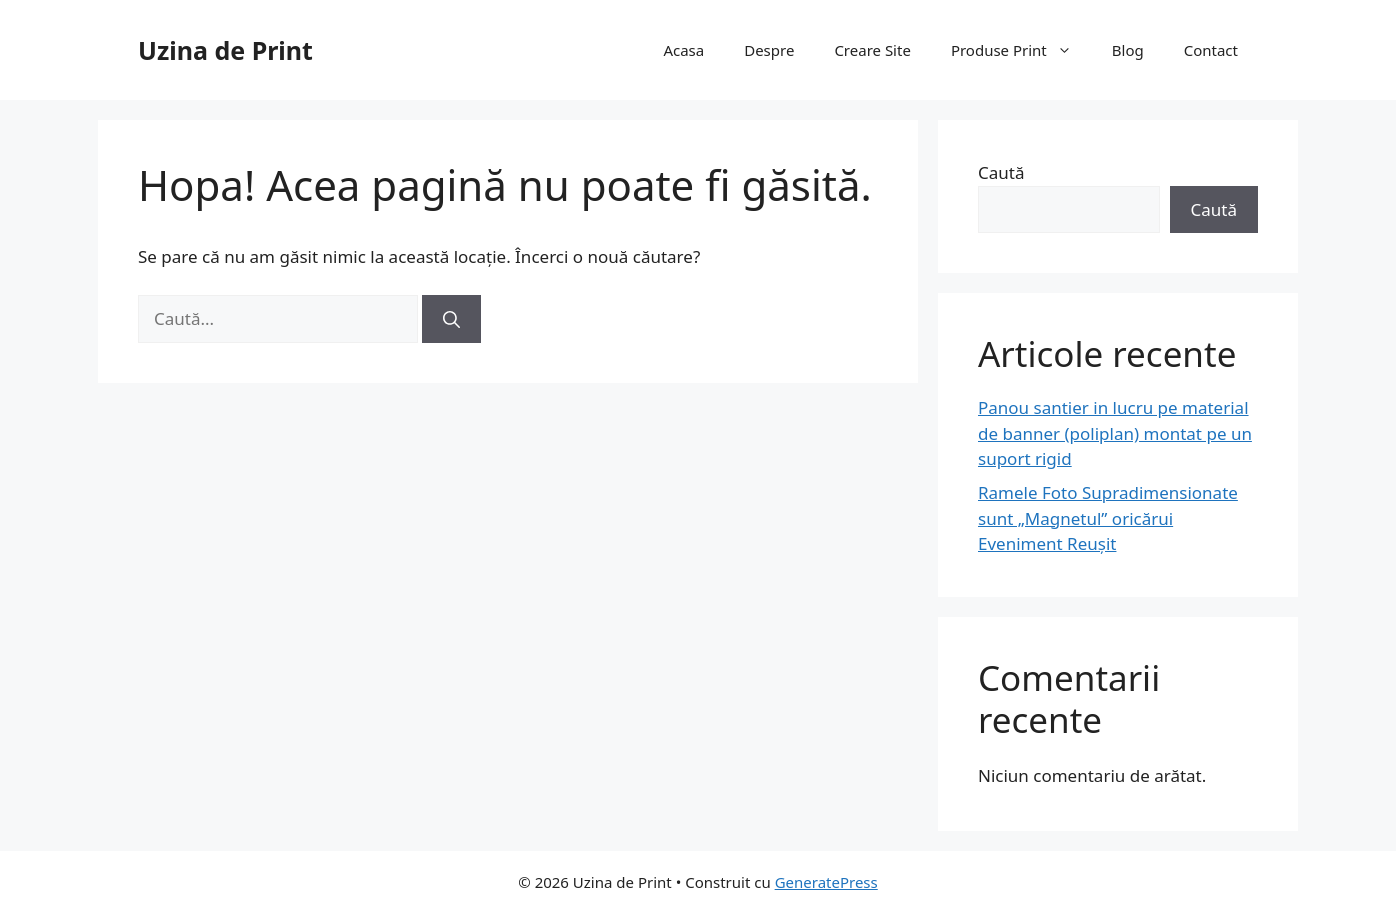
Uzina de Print (225, 50)
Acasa (683, 50)
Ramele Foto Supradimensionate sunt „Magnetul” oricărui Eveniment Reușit (1108, 518)
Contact (1211, 50)
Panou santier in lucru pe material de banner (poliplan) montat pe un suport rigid (1115, 433)
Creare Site (872, 50)
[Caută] (451, 319)
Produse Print (1021, 50)
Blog (1128, 50)
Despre (769, 50)
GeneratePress (826, 882)
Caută (1001, 172)
